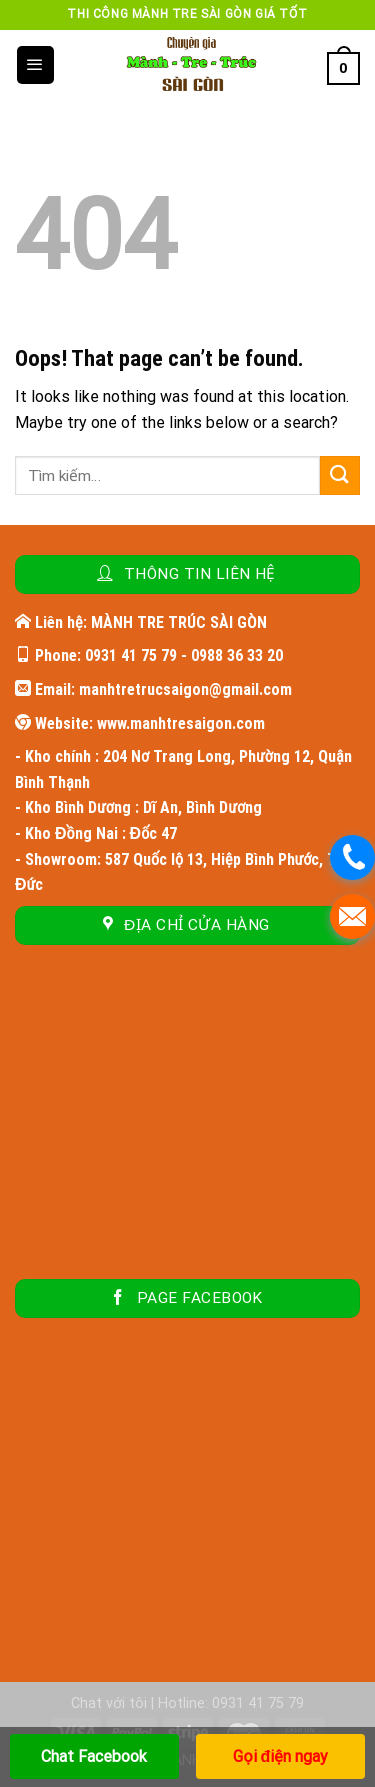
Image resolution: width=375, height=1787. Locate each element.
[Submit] (340, 475)
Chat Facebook (94, 1756)
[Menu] (36, 65)
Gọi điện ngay (280, 1756)
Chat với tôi (109, 1703)
